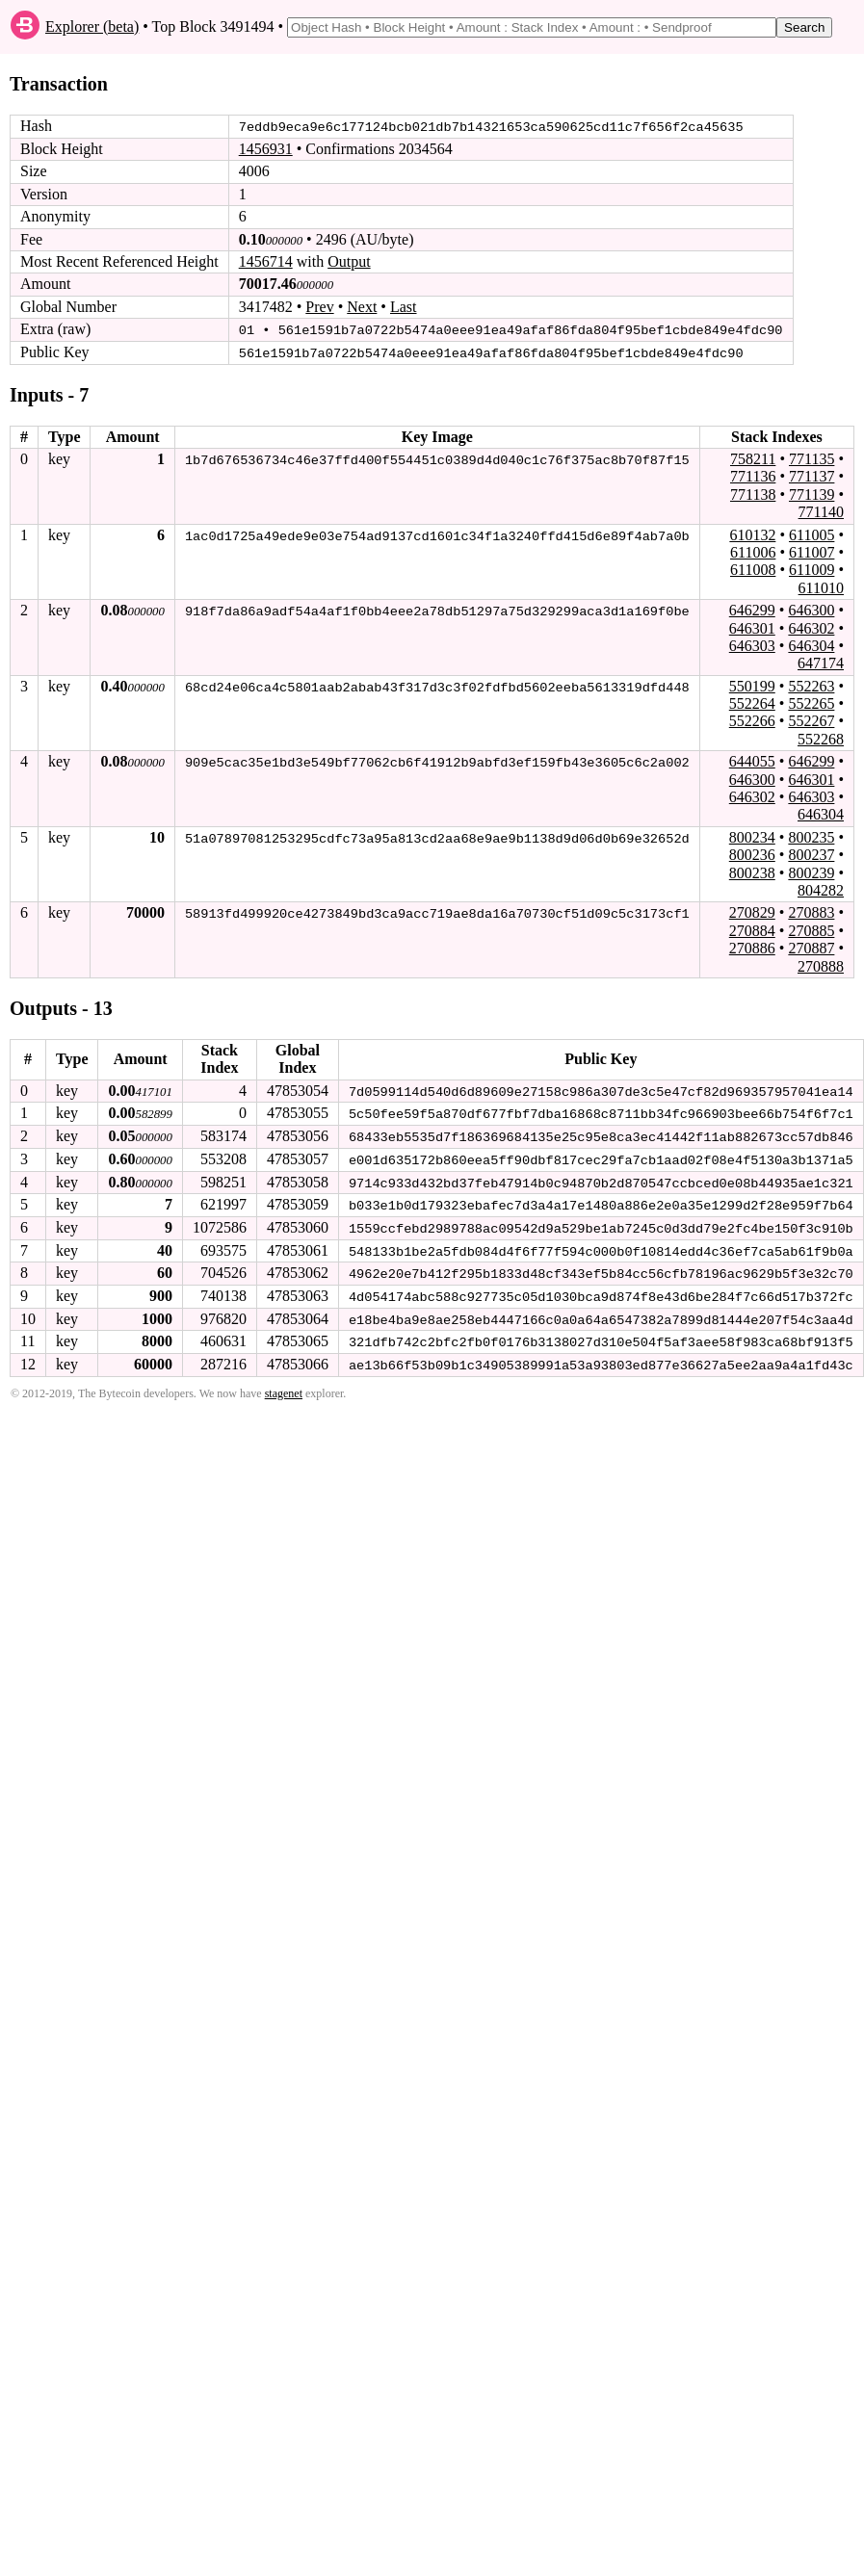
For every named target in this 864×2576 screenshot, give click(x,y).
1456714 (266, 261)
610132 (752, 534)
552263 (811, 685)
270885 (811, 930)
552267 (811, 721)
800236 (752, 854)
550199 (752, 685)
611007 (811, 551)
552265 (811, 702)
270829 (752, 911)
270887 (811, 947)
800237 (811, 854)
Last (403, 307)
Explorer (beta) (92, 26)
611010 (821, 587)
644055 (752, 760)
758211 (752, 458)
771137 (811, 475)
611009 (811, 568)
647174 (821, 662)
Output (348, 261)
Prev (319, 307)
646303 (752, 645)
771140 (821, 511)
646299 (752, 609)
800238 (752, 872)
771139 (811, 493)
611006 (752, 551)
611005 (811, 534)
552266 (752, 721)
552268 (821, 738)
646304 (811, 645)
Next (362, 307)
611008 (752, 568)
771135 (811, 458)
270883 (811, 911)
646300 (811, 609)
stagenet (283, 1388)
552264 (752, 702)
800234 (752, 836)
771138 (752, 493)
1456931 (266, 149)
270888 (821, 965)
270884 (752, 930)
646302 (811, 627)
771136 (752, 475)
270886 (752, 947)
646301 (752, 627)
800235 (811, 836)
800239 (811, 872)
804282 (821, 889)
